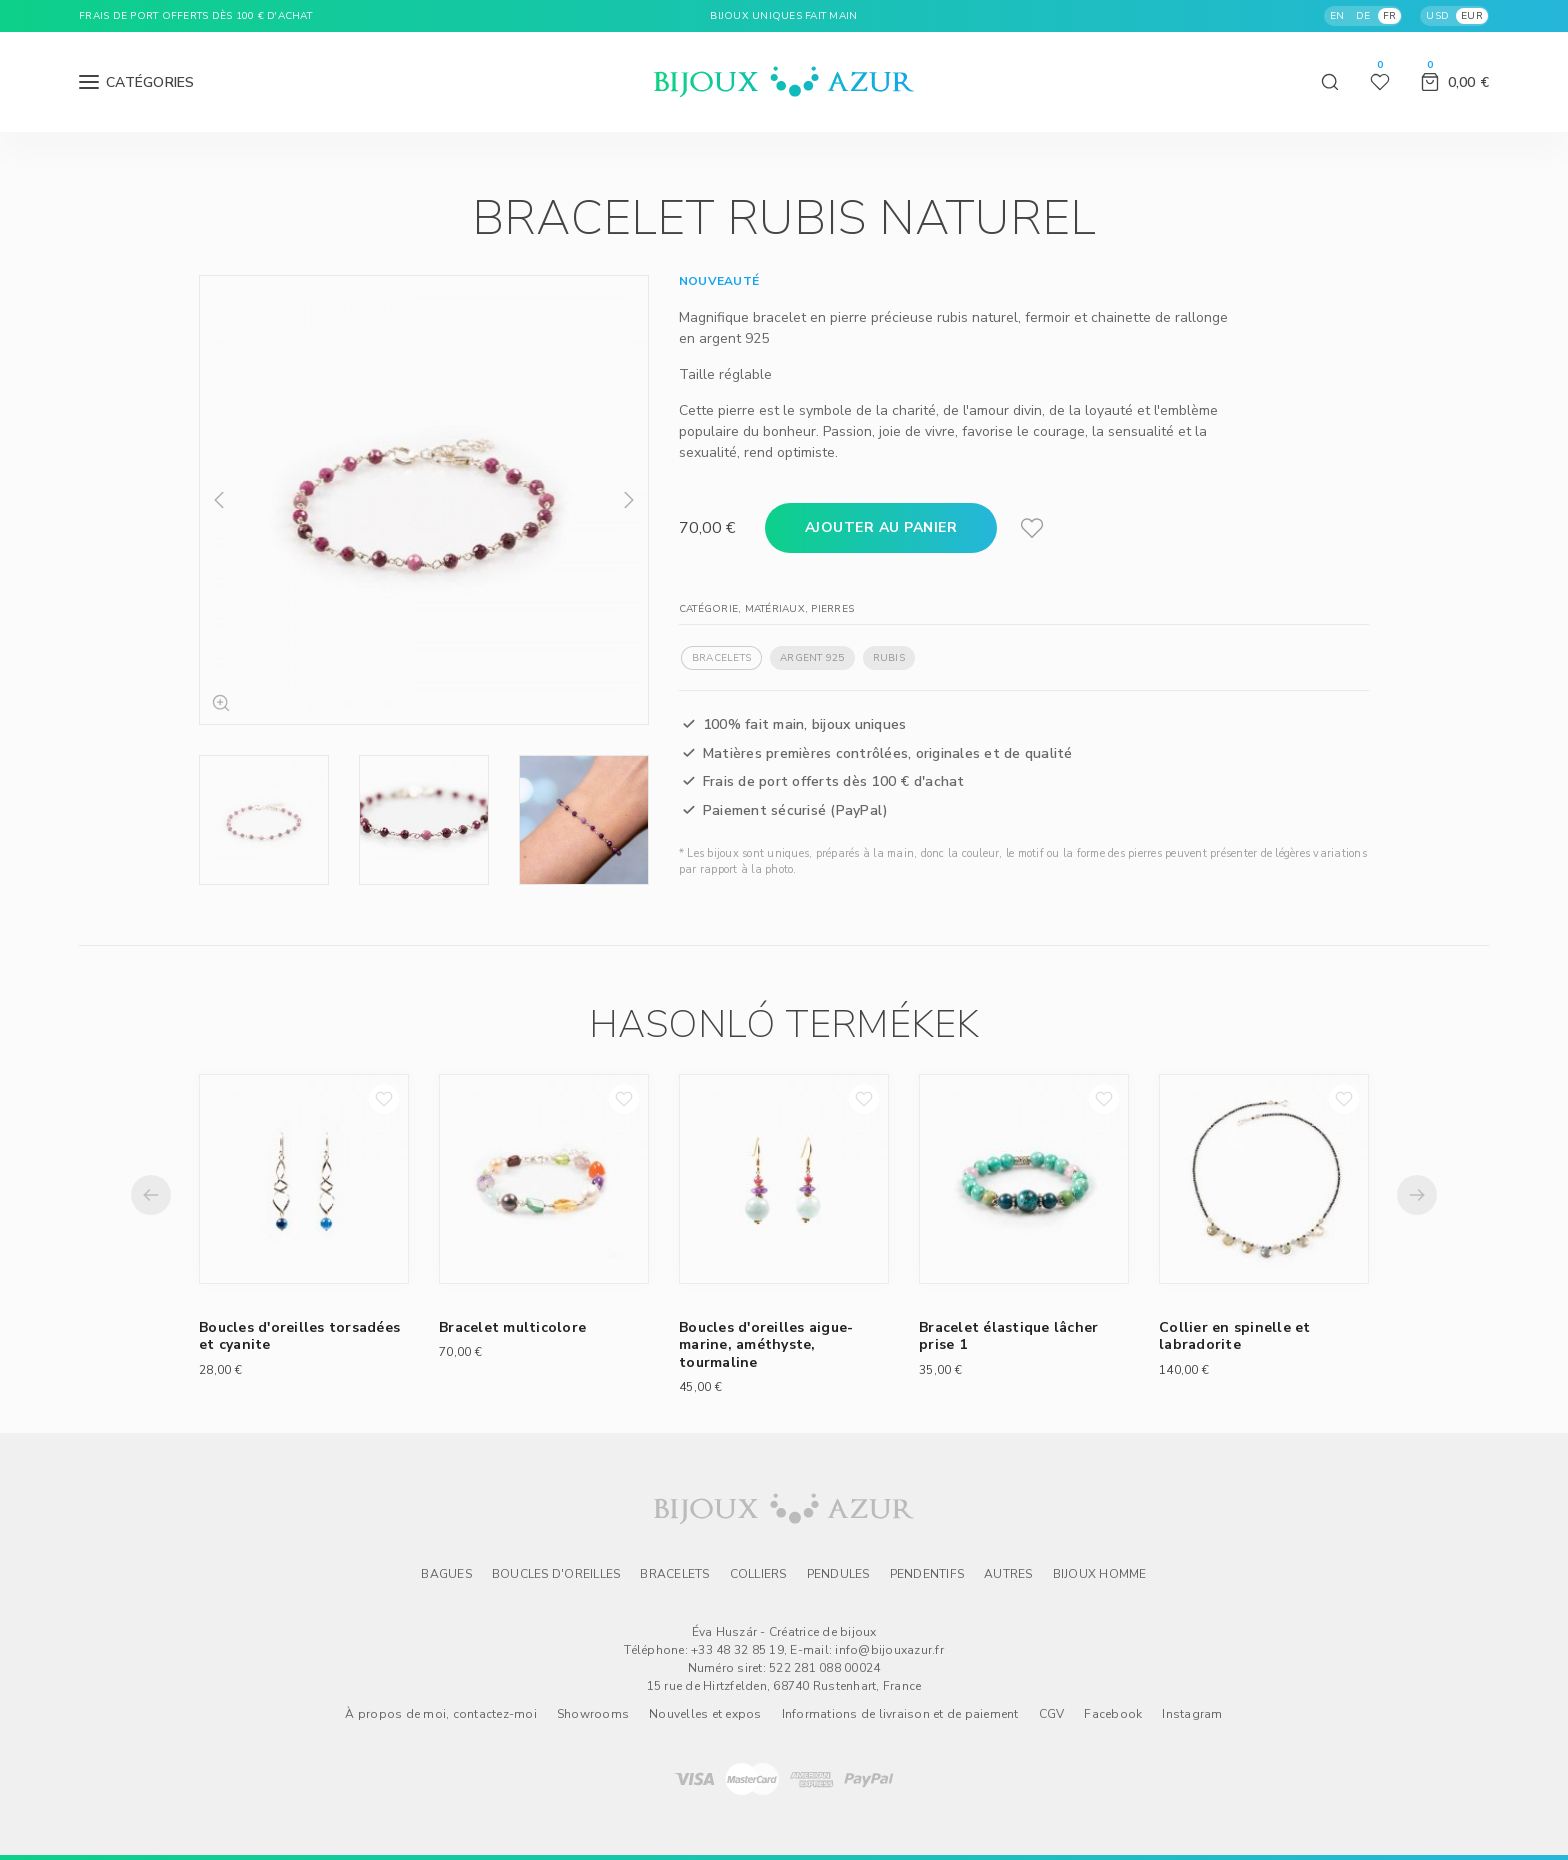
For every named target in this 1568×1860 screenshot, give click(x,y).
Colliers (758, 1574)
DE (1363, 16)
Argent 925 (812, 658)
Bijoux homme (1100, 1574)
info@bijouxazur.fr (889, 1650)
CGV (1052, 1714)
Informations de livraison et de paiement (900, 1714)
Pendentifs (927, 1574)
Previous (219, 500)
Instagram (1192, 1714)
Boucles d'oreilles (556, 1574)
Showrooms (593, 1714)
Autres (1008, 1574)
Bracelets (721, 658)
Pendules (838, 1574)
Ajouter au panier (881, 527)
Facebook (1113, 1714)
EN (1337, 16)
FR (1390, 16)
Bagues (446, 1574)
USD (1437, 16)
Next (629, 500)
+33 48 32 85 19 (737, 1650)
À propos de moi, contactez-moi (441, 1714)
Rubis (889, 658)
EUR (1472, 16)
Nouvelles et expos (705, 1714)
